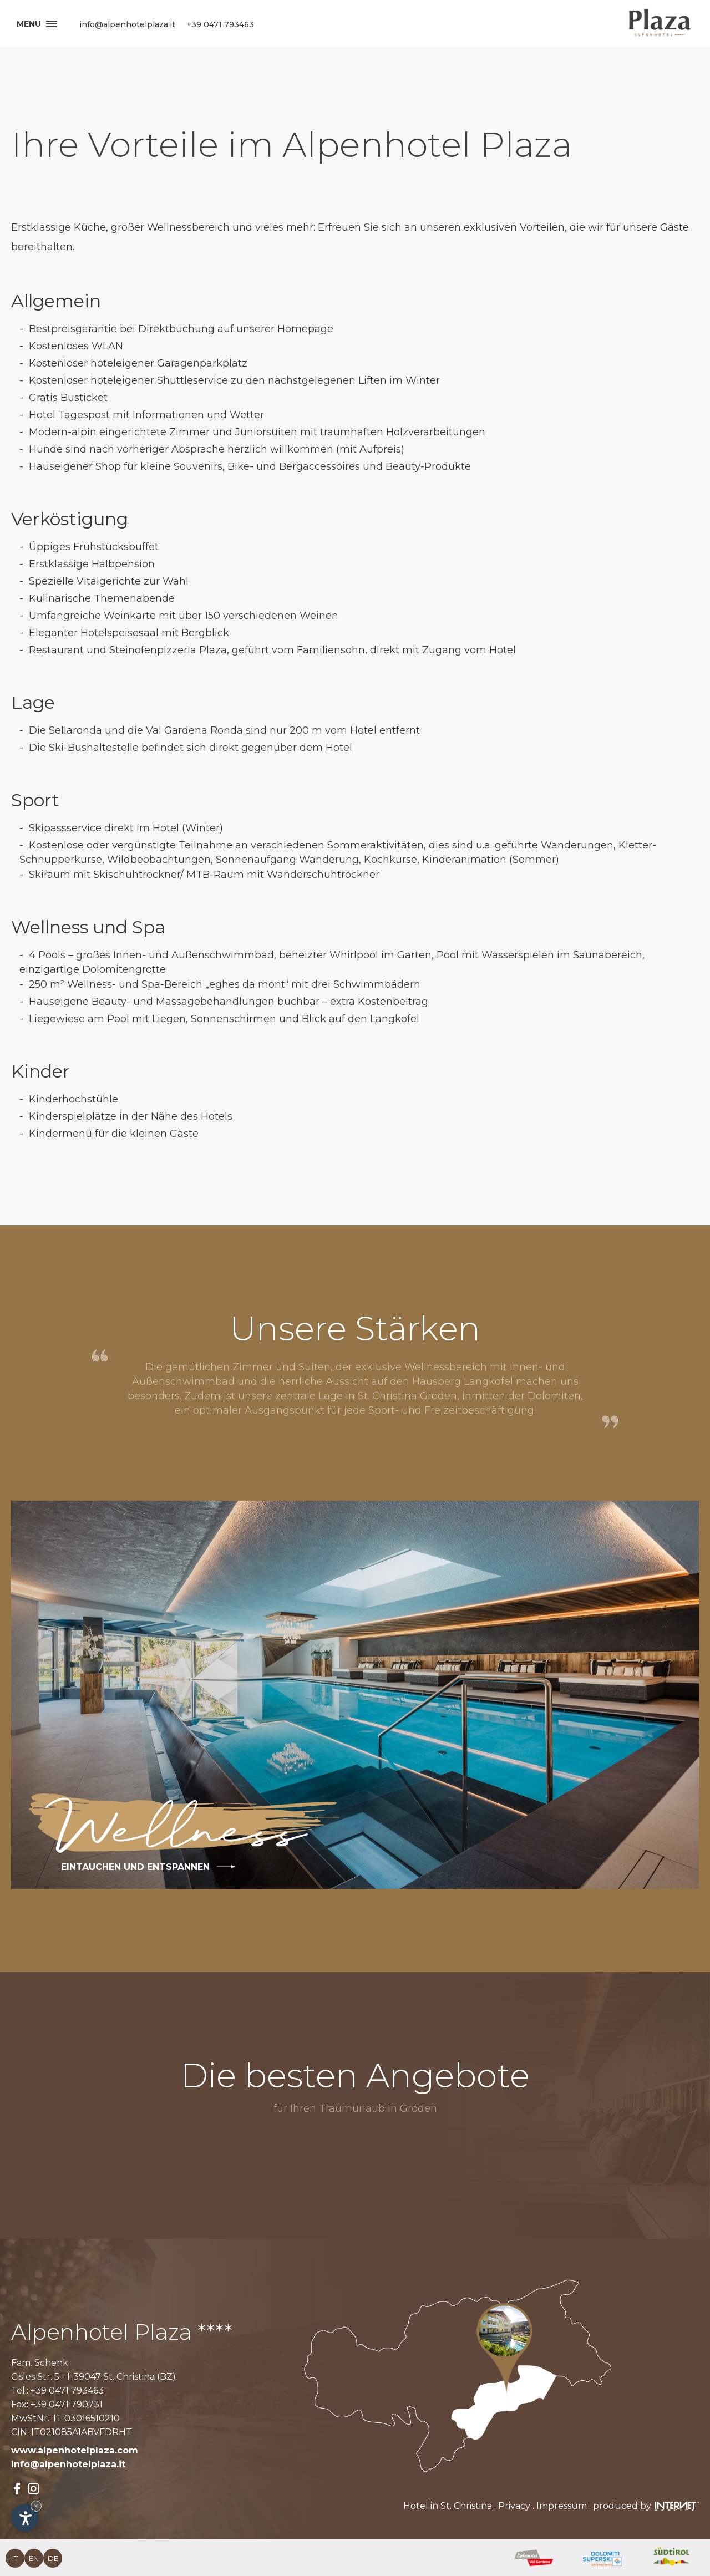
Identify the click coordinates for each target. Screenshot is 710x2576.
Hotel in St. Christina (447, 2506)
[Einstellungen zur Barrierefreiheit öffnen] (25, 2518)
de (53, 2558)
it (15, 2558)
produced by (646, 2506)
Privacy (514, 2506)
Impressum (561, 2506)
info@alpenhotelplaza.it (68, 2464)
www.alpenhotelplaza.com (74, 2450)
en (34, 2558)
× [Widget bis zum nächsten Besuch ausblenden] (36, 2506)
